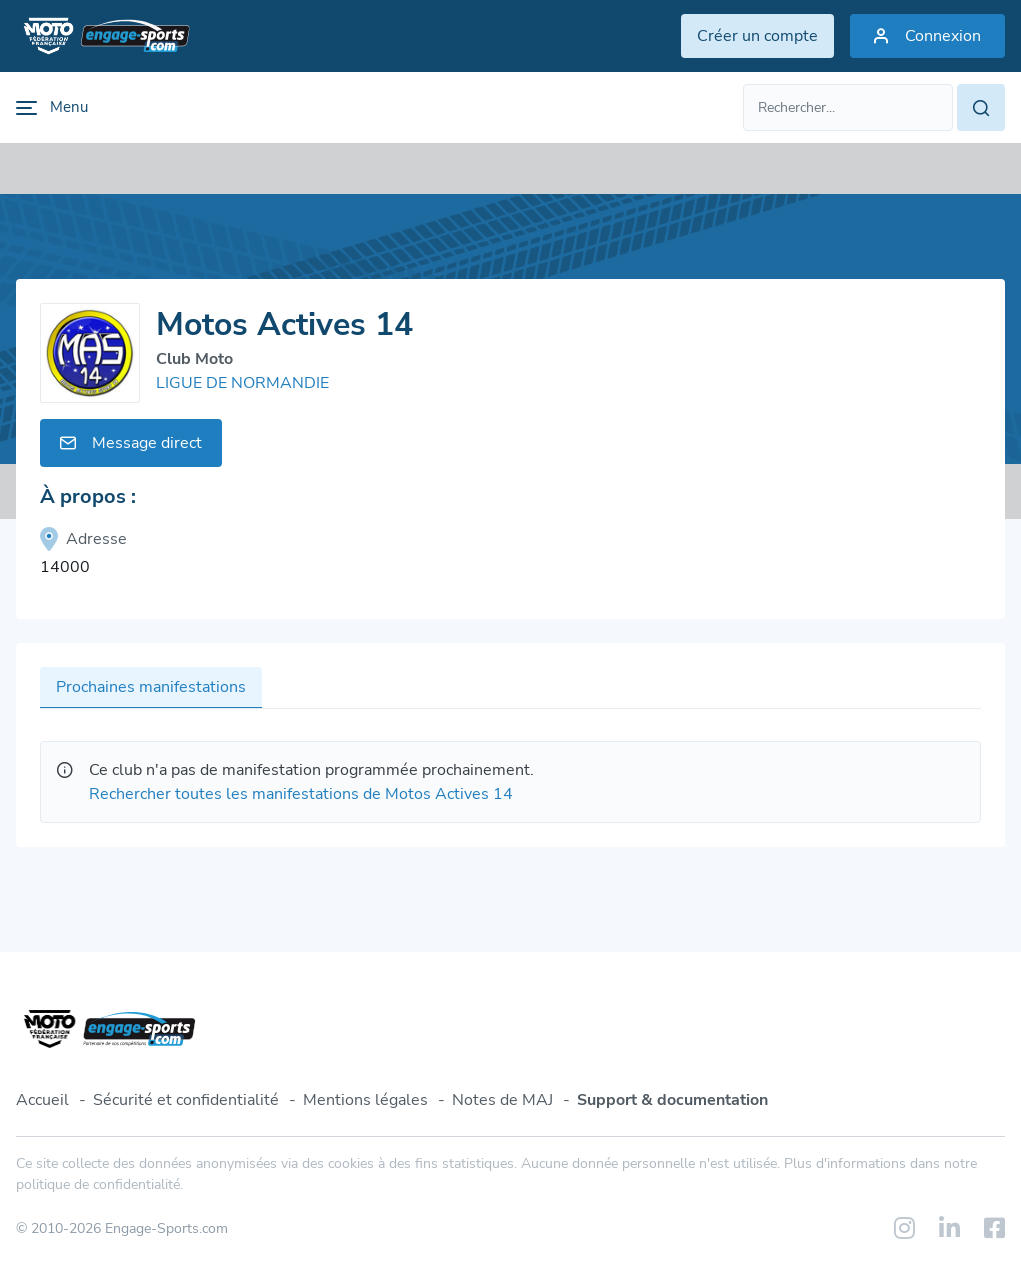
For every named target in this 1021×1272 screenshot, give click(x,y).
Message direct (131, 443)
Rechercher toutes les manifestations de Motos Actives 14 (301, 794)
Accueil (42, 1100)
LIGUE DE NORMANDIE (242, 383)
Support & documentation (672, 1100)
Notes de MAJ (502, 1100)
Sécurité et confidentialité (186, 1100)
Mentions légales (365, 1100)
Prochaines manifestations (151, 687)
